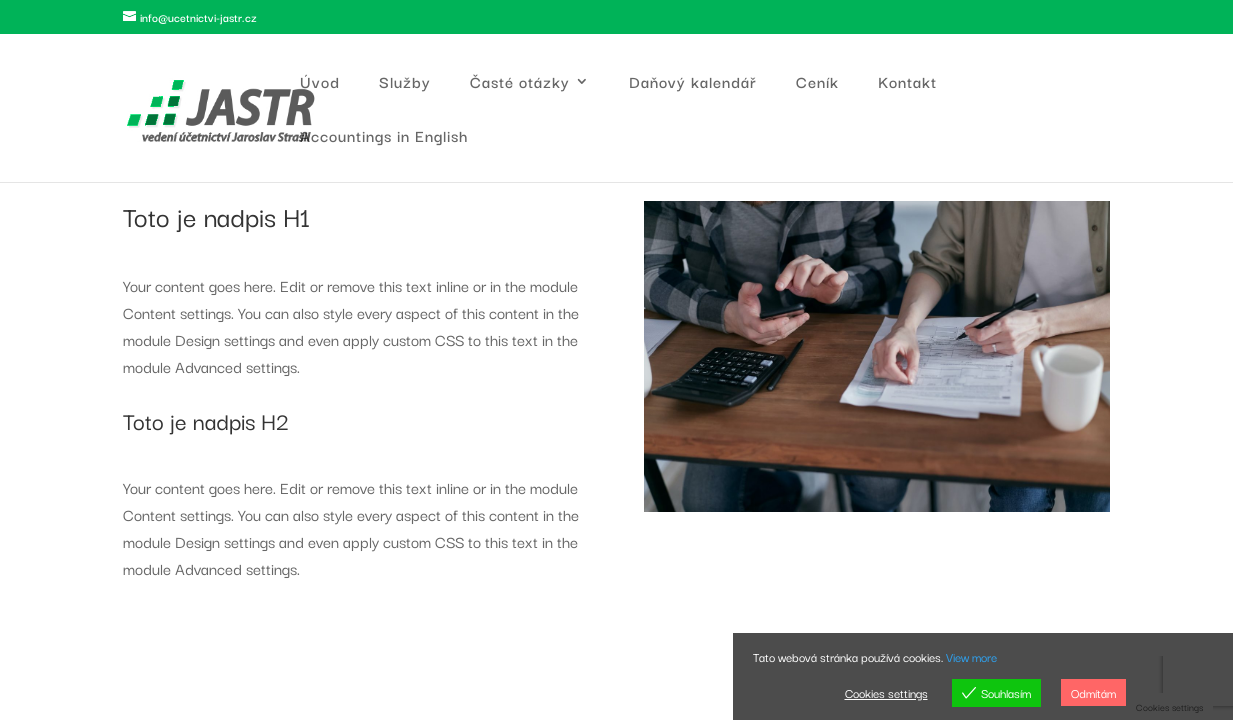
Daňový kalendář (693, 83)
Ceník (817, 83)
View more (971, 656)
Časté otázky (520, 83)
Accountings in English (384, 137)
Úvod (320, 83)
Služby (405, 83)
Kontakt (907, 83)
